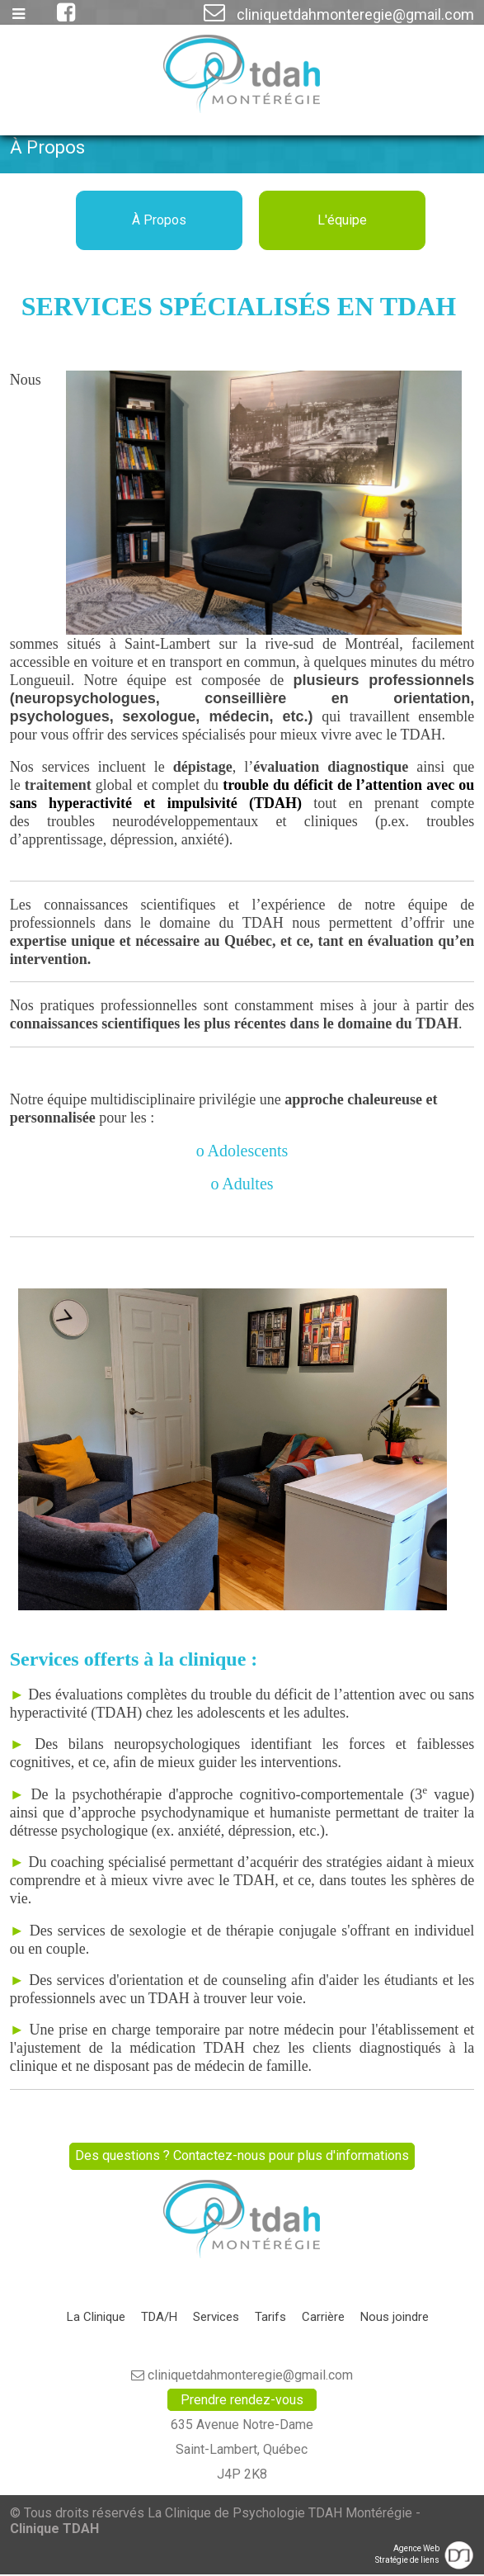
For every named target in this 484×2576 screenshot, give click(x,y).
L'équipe (342, 220)
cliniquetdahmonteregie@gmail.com (339, 14)
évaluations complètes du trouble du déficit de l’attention (225, 1694)
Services (216, 2318)
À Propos (159, 220)
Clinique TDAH (54, 2530)
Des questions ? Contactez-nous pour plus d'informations (242, 2156)
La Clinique (96, 2318)
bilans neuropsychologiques (154, 1744)
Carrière (323, 2318)
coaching (77, 1862)
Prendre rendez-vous (242, 2400)
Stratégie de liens (407, 2561)
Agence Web (416, 2550)
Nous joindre (394, 2318)
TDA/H (159, 2318)
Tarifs (270, 2318)
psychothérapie (117, 1794)
